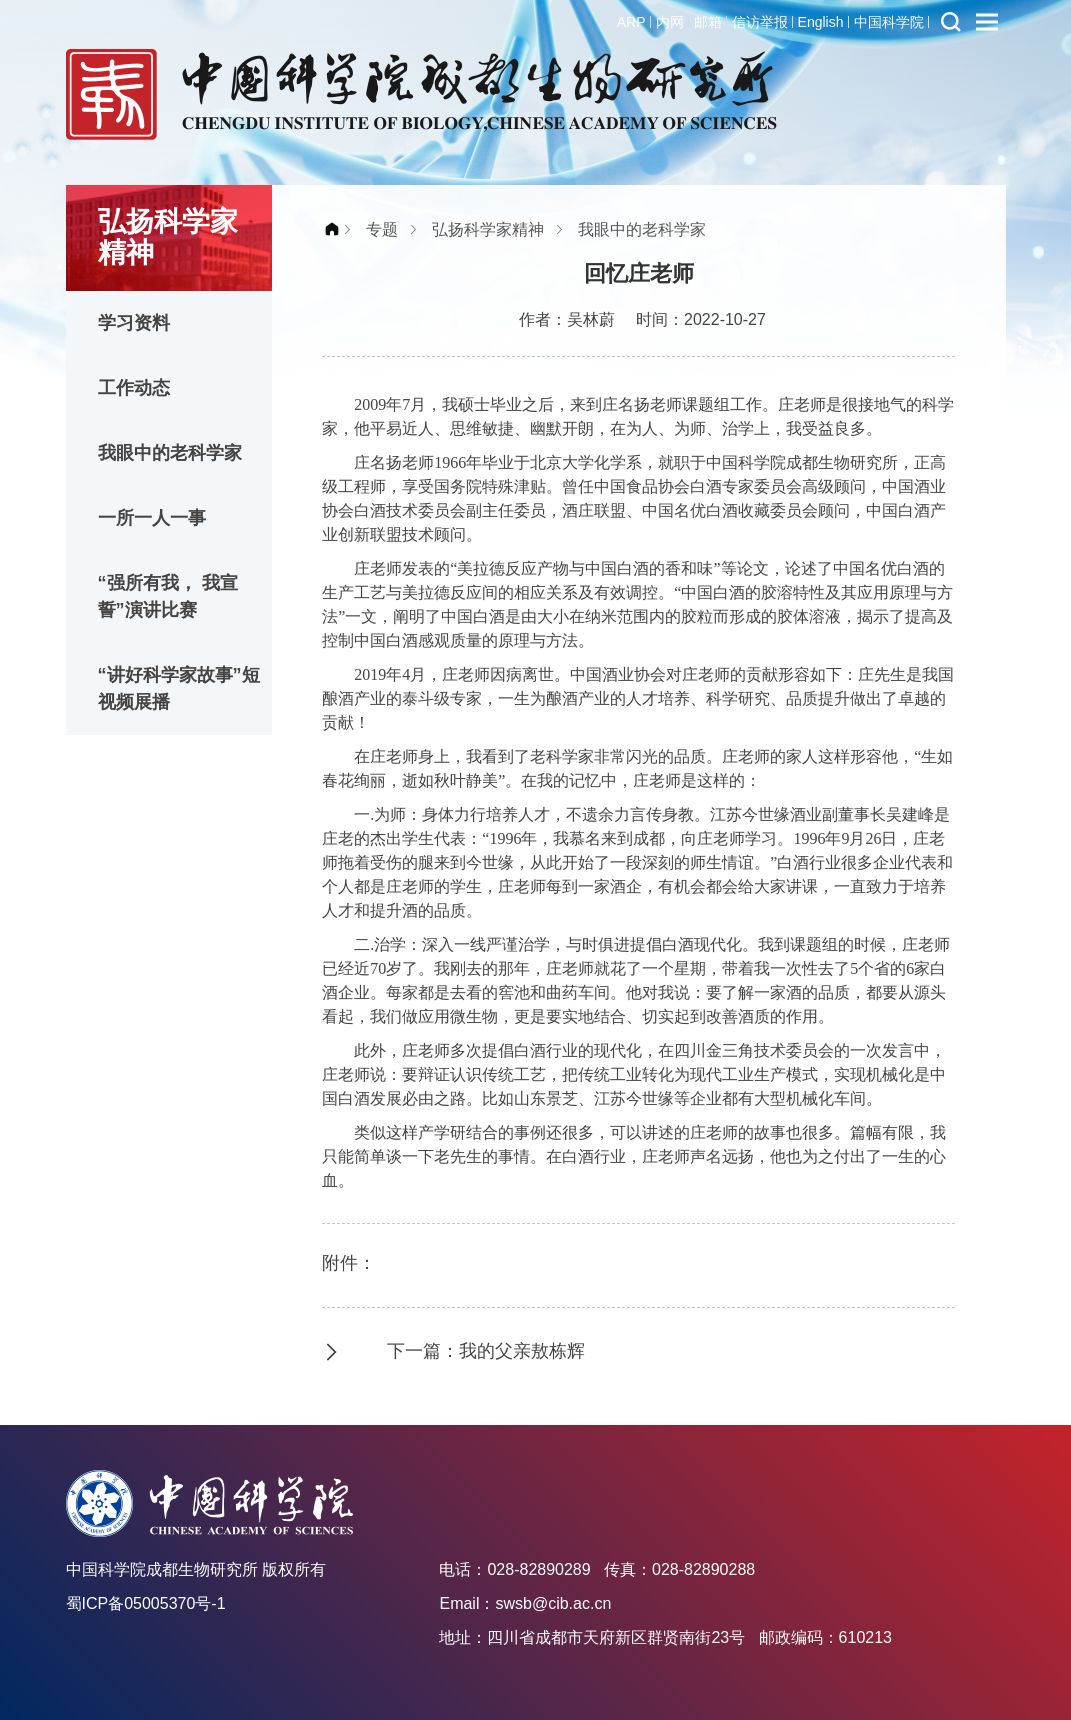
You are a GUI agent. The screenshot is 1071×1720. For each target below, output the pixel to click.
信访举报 (760, 22)
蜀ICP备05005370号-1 (146, 1603)
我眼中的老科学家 (170, 453)
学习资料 (134, 323)
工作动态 (134, 388)
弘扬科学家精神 (488, 229)
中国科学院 (889, 22)
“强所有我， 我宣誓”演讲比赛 (168, 596)
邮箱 (708, 22)
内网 (670, 22)
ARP (631, 22)
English (821, 22)
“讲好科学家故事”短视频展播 (179, 688)
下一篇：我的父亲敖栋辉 (486, 1351)
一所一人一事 (152, 518)
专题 (382, 229)
